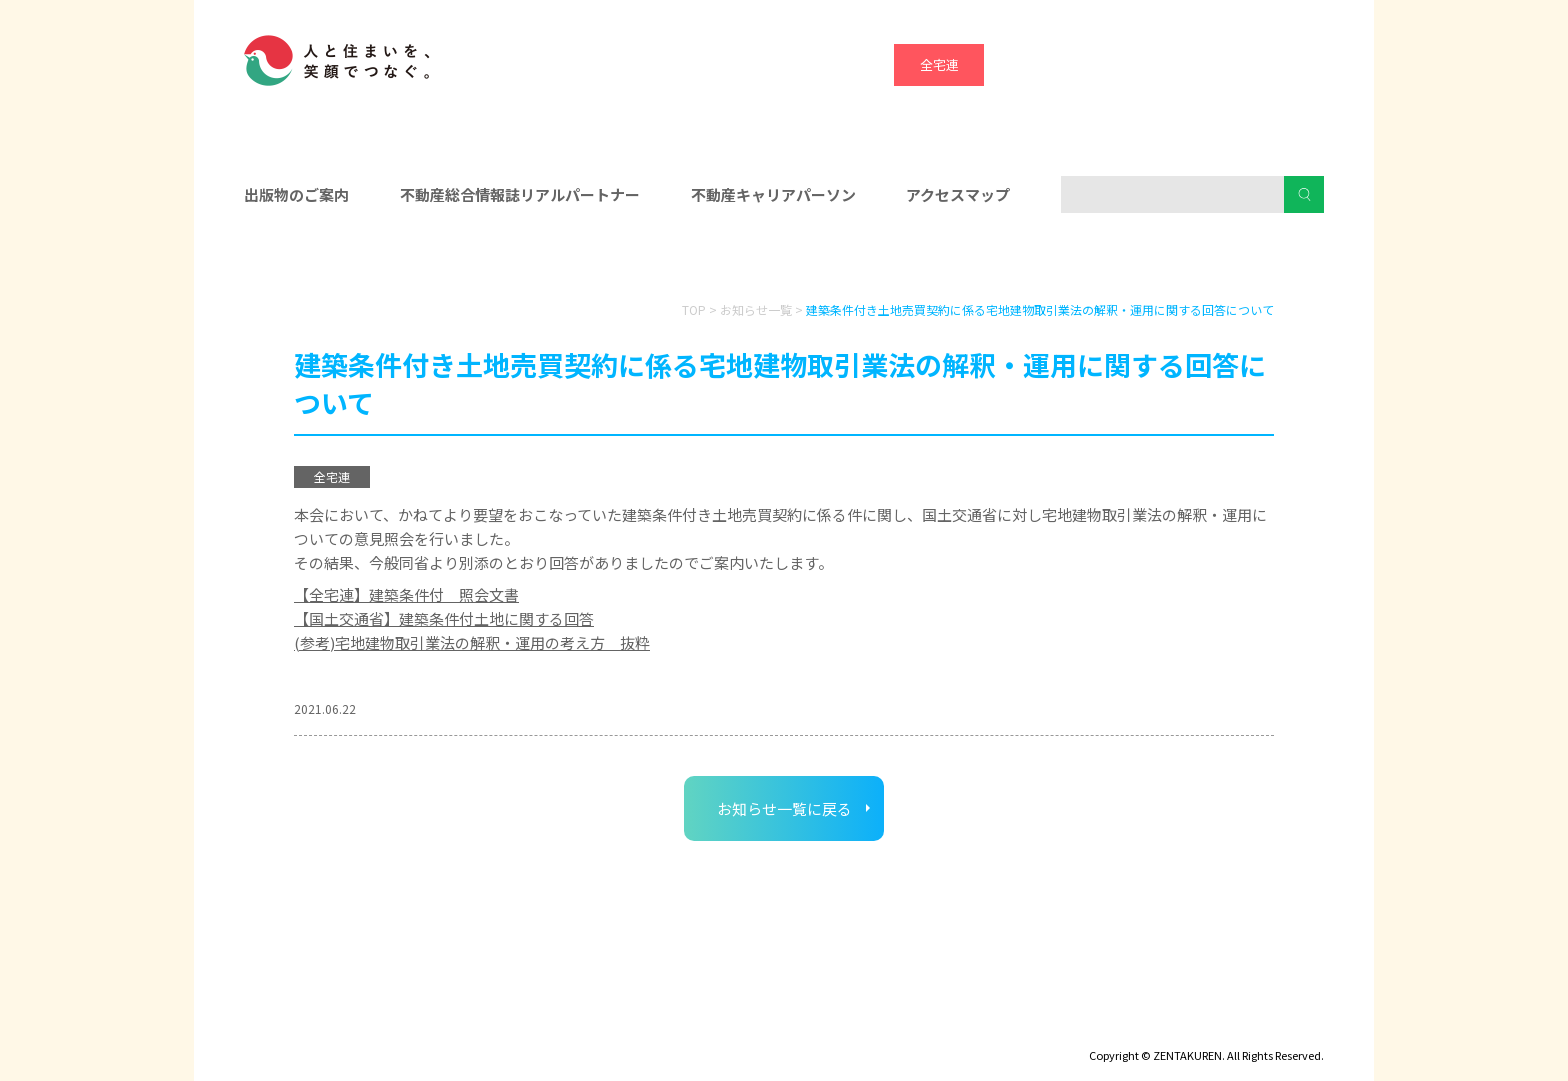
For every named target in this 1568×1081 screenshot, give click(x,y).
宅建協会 (1119, 64)
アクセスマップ (958, 194)
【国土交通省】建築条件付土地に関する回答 (444, 618)
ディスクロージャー (301, 1027)
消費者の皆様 (1152, 261)
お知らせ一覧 (756, 309)
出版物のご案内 (296, 194)
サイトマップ (434, 1027)
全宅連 (939, 64)
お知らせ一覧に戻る (784, 808)
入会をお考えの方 (784, 261)
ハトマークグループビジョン (732, 1027)
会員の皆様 (417, 261)
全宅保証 (1029, 64)
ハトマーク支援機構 (1209, 64)
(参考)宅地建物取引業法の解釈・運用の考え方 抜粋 (472, 642)
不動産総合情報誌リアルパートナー (520, 194)
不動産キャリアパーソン (773, 194)
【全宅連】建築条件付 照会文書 (406, 594)
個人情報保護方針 (561, 1027)
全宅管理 (1299, 64)
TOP (694, 309)
